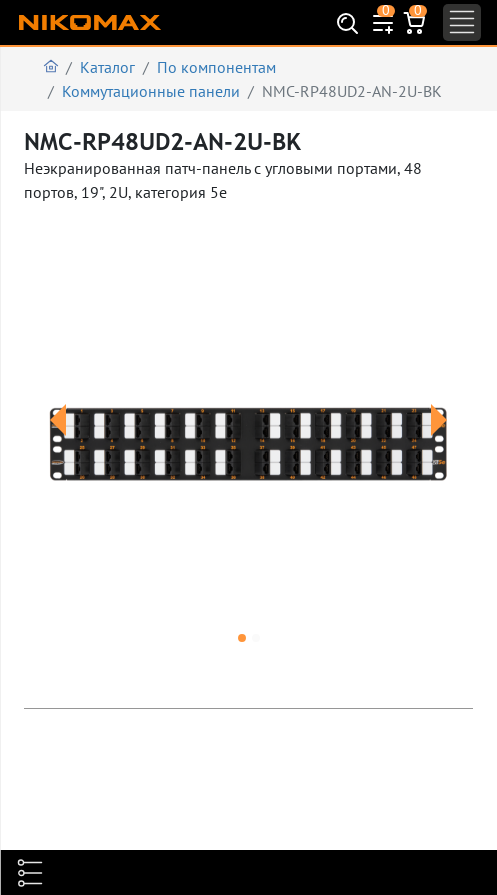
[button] (57, 444)
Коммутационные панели (151, 91)
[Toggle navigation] (462, 22)
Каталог (107, 67)
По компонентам (216, 67)
